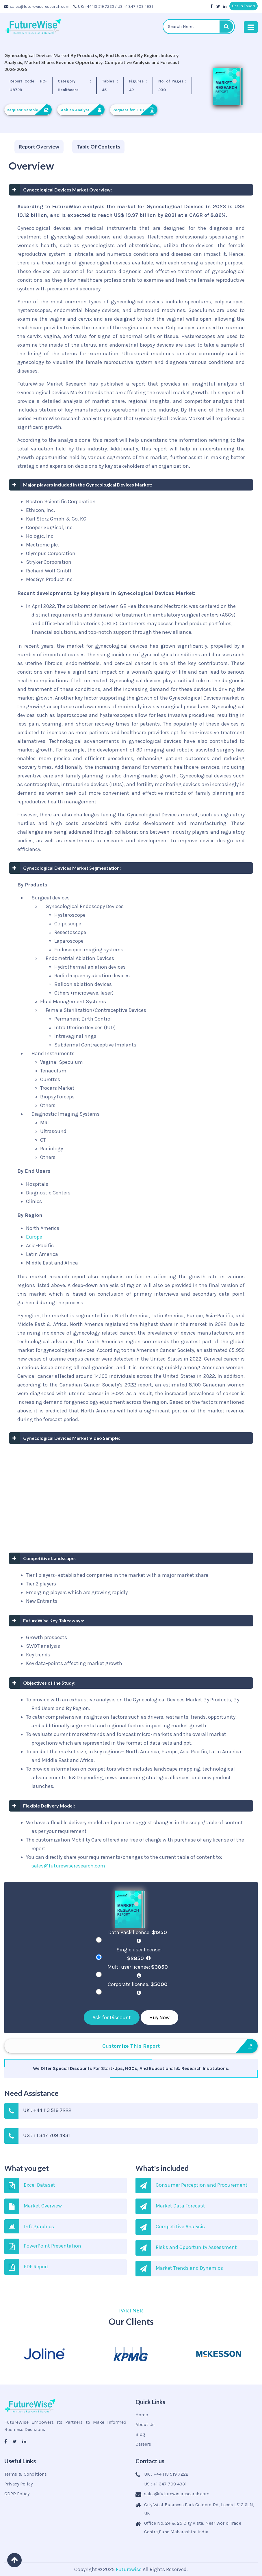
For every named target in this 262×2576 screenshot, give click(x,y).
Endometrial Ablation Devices (80, 958)
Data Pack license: (138, 1936)
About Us (145, 2424)
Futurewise (129, 2569)
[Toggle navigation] (251, 27)
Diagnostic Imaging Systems (65, 1114)
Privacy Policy (18, 2484)
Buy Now (159, 2017)
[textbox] (198, 26)
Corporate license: (139, 1988)
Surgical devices (50, 898)
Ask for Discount (111, 2017)
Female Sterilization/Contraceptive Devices (96, 1010)
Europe (34, 1237)
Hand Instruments (53, 1053)
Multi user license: (138, 1971)
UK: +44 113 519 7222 (93, 6)
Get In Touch (243, 5)
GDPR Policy (16, 2493)
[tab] (39, 147)
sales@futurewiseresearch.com (36, 6)
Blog (140, 2434)
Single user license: (138, 1953)
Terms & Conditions (25, 2474)
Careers (143, 2444)
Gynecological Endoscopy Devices (85, 906)
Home (141, 2414)
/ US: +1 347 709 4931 (134, 6)
